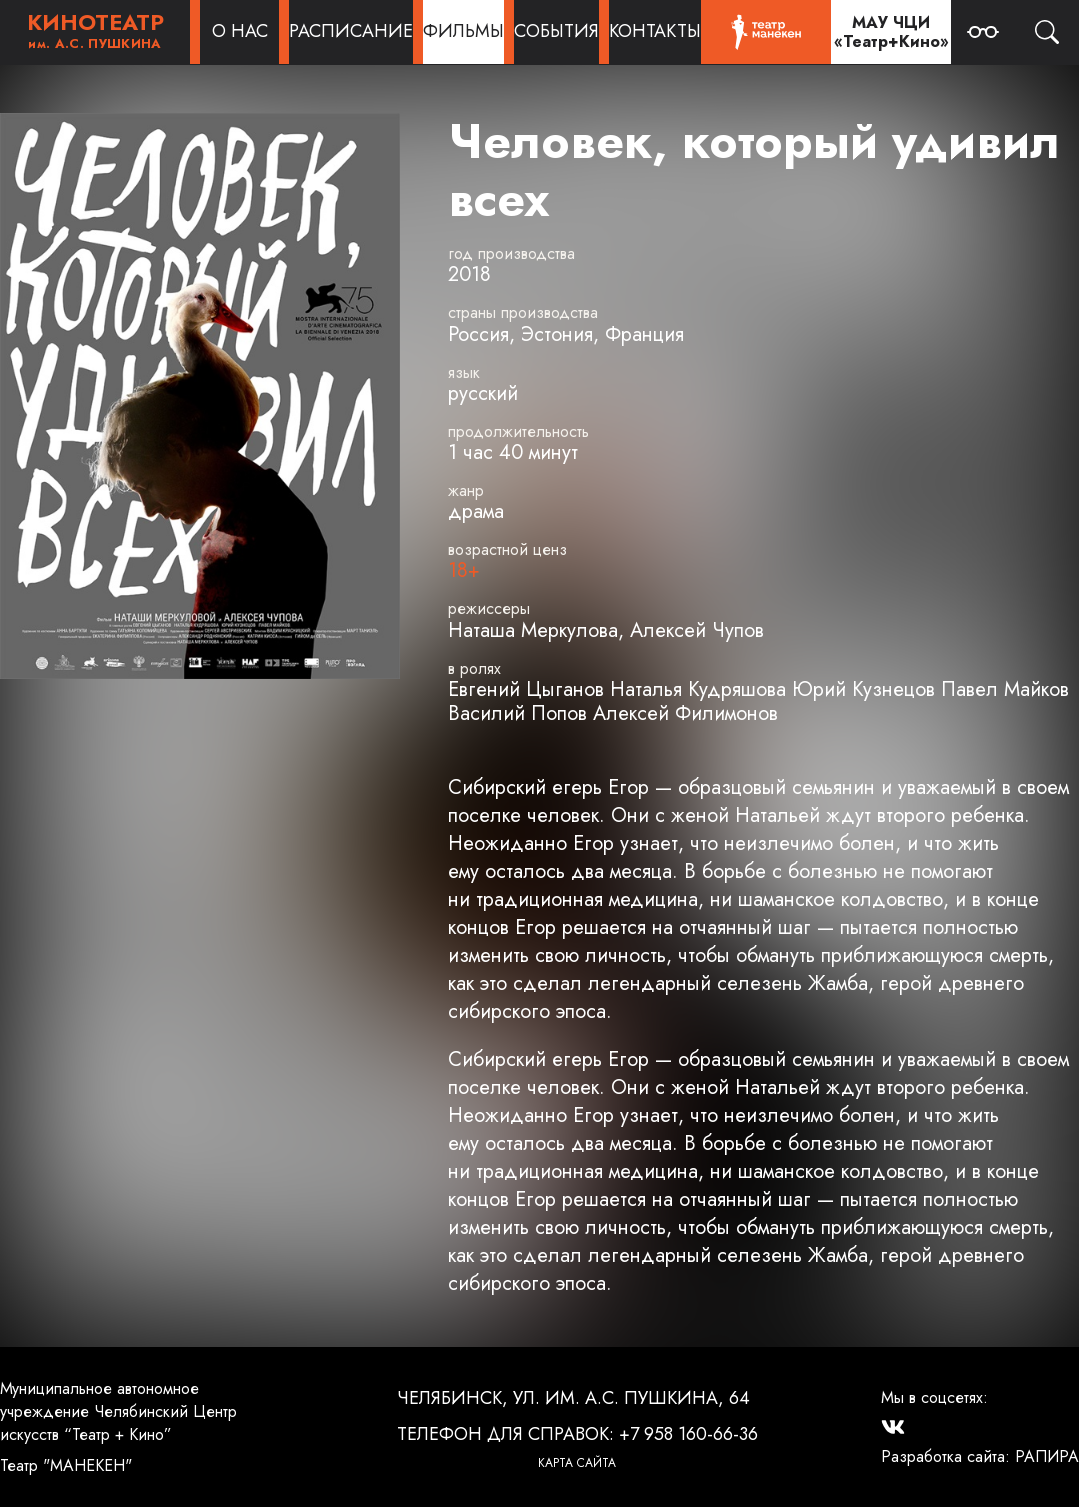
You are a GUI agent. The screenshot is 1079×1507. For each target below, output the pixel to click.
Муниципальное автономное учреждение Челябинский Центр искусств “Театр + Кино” (118, 1411)
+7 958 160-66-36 (688, 1434)
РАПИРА (1047, 1456)
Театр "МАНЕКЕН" (66, 1465)
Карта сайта (577, 1463)
